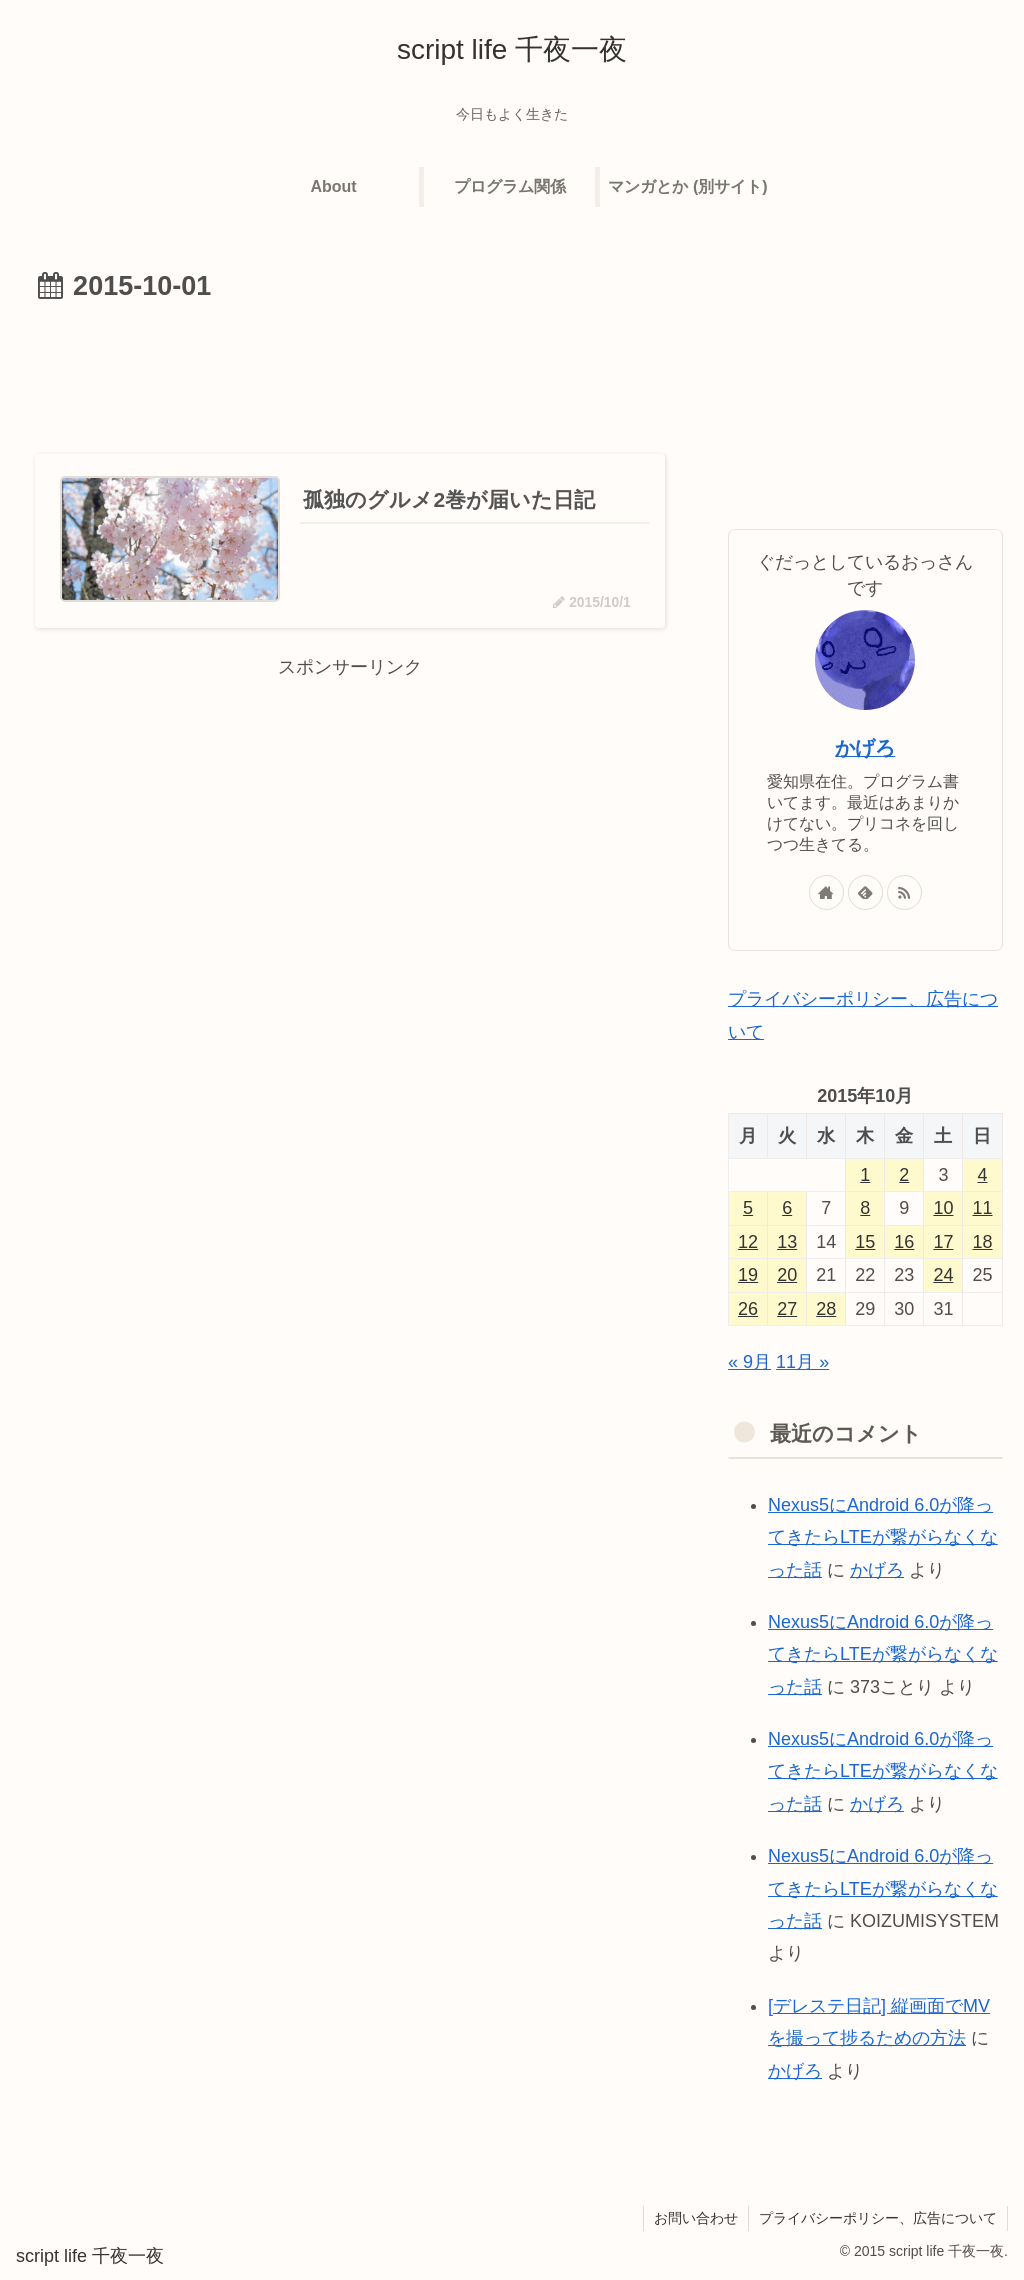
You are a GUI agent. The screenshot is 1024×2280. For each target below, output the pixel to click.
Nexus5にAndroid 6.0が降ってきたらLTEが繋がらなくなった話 (883, 1537)
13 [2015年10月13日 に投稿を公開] (787, 1242)
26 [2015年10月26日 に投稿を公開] (748, 1309)
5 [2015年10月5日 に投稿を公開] (748, 1208)
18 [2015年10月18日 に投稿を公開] (982, 1242)
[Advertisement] (350, 371)
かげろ (865, 748)
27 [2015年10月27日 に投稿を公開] (787, 1309)
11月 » (802, 1362)
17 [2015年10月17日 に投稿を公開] (943, 1242)
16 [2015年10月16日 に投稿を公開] (904, 1242)
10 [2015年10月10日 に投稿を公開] (943, 1208)
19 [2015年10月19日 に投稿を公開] (748, 1275)
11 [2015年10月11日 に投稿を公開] (982, 1208)
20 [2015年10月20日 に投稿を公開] (787, 1275)
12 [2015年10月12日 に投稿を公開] (748, 1242)
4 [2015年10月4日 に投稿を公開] (982, 1175)
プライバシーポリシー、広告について (878, 2218)
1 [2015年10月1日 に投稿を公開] (865, 1175)
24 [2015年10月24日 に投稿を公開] (943, 1275)
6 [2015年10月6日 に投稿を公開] (787, 1208)
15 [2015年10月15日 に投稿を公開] (865, 1242)
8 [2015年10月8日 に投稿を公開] (865, 1208)
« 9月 (749, 1362)
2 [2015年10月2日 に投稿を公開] (904, 1175)
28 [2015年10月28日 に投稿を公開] (826, 1309)
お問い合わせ (696, 2218)
